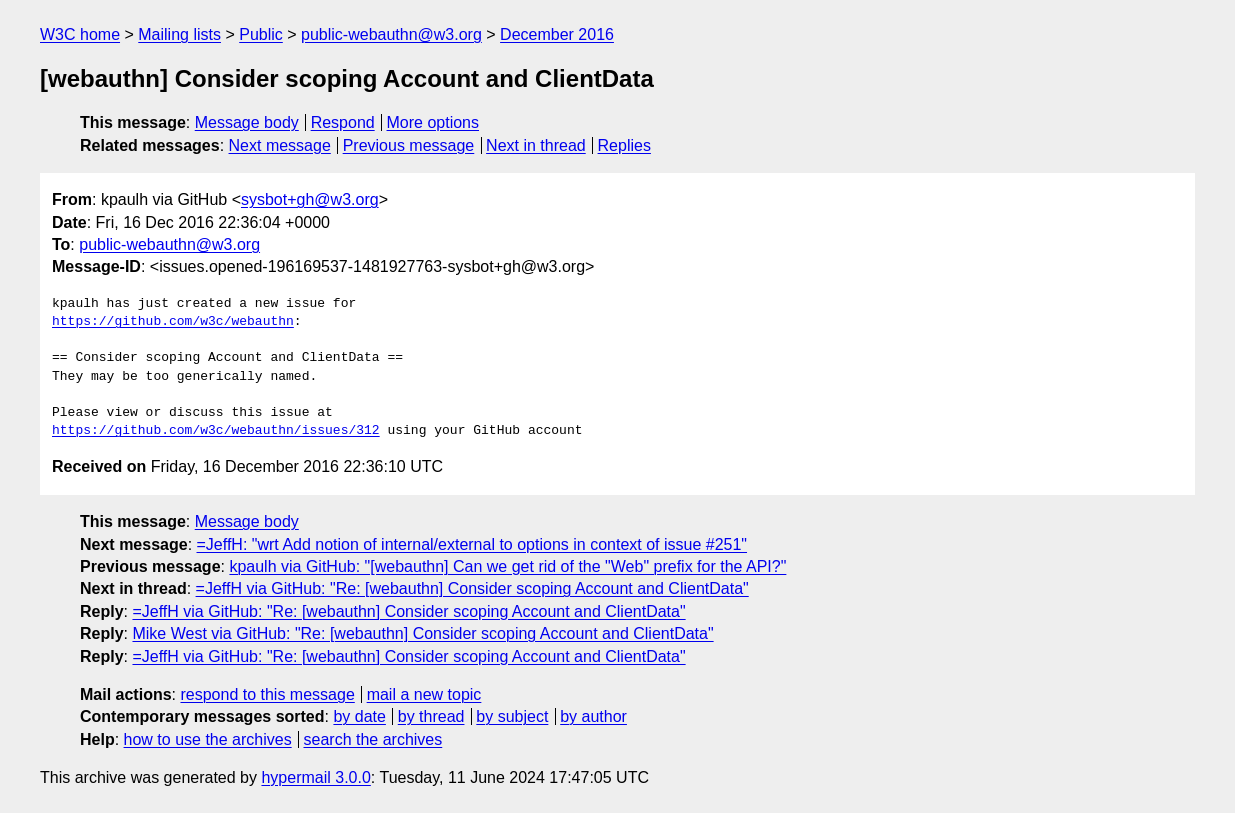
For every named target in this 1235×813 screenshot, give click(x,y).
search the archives (373, 739)
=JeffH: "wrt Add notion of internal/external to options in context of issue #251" (472, 544)
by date (359, 716)
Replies (624, 145)
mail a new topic (424, 694)
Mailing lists (179, 34)
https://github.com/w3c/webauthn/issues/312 (216, 431)
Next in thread (536, 145)
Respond (343, 122)
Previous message (409, 145)
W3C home (80, 34)
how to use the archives (208, 739)
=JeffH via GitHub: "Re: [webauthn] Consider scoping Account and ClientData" (472, 588)
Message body (247, 122)
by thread (431, 716)
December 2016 (557, 34)
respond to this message (267, 694)
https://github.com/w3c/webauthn (173, 322)
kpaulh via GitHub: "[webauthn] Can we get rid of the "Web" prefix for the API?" (507, 566)
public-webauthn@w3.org (391, 34)
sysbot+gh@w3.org (310, 199)
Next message (280, 145)
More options (433, 122)
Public (261, 34)
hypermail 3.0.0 (315, 777)
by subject (512, 716)
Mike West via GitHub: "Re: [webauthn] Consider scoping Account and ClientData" (422, 633)
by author (593, 716)
